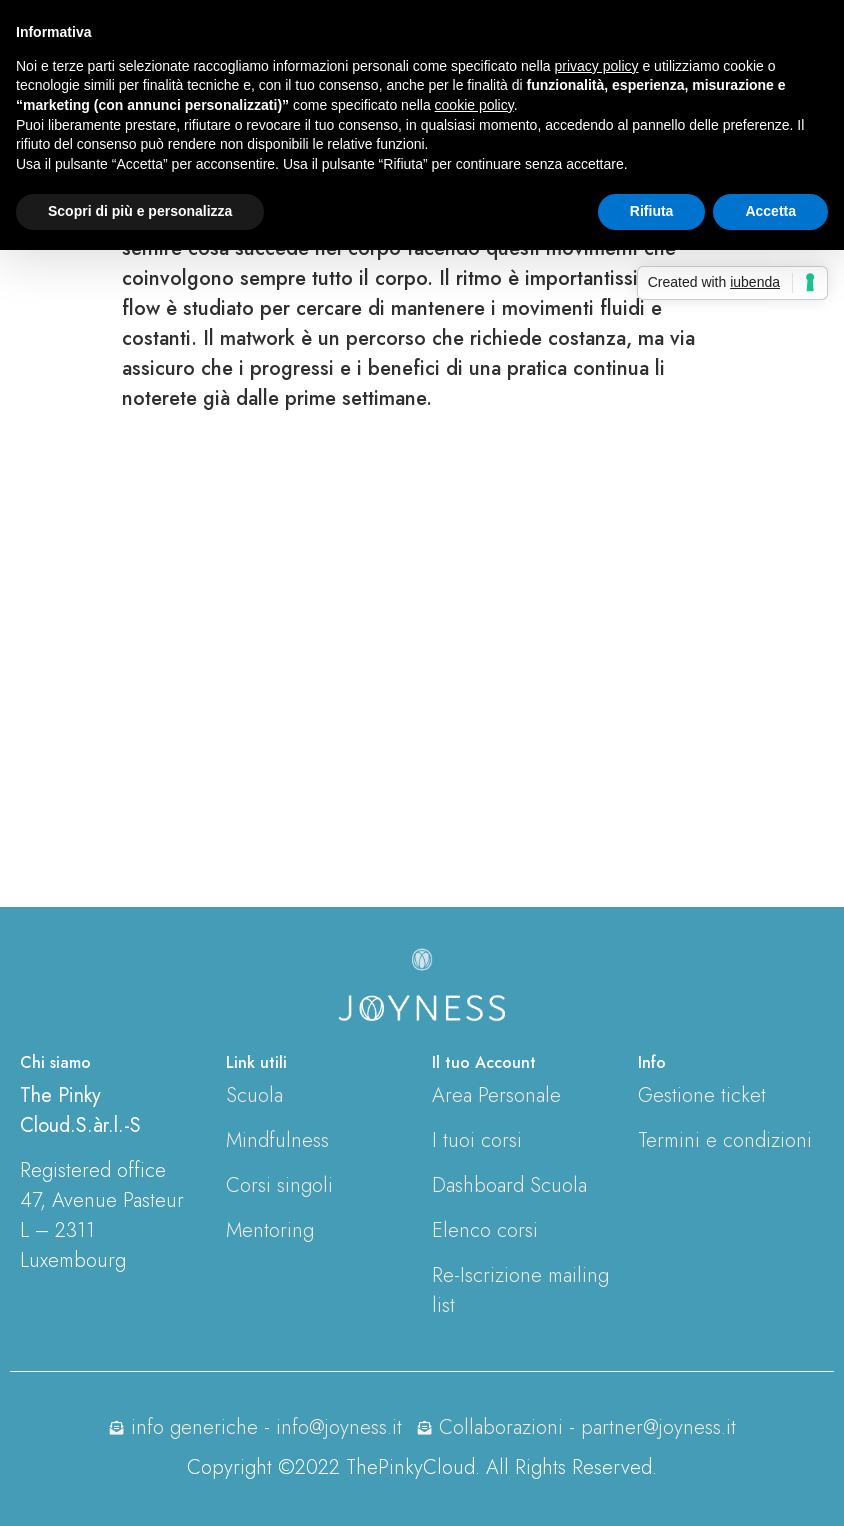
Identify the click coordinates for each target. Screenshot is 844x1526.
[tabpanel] (422, 515)
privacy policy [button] (597, 66)
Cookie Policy (699, 1210)
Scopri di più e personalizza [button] (140, 211)
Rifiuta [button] (652, 211)
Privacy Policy (698, 1180)
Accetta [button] (770, 211)
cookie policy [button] (474, 105)
